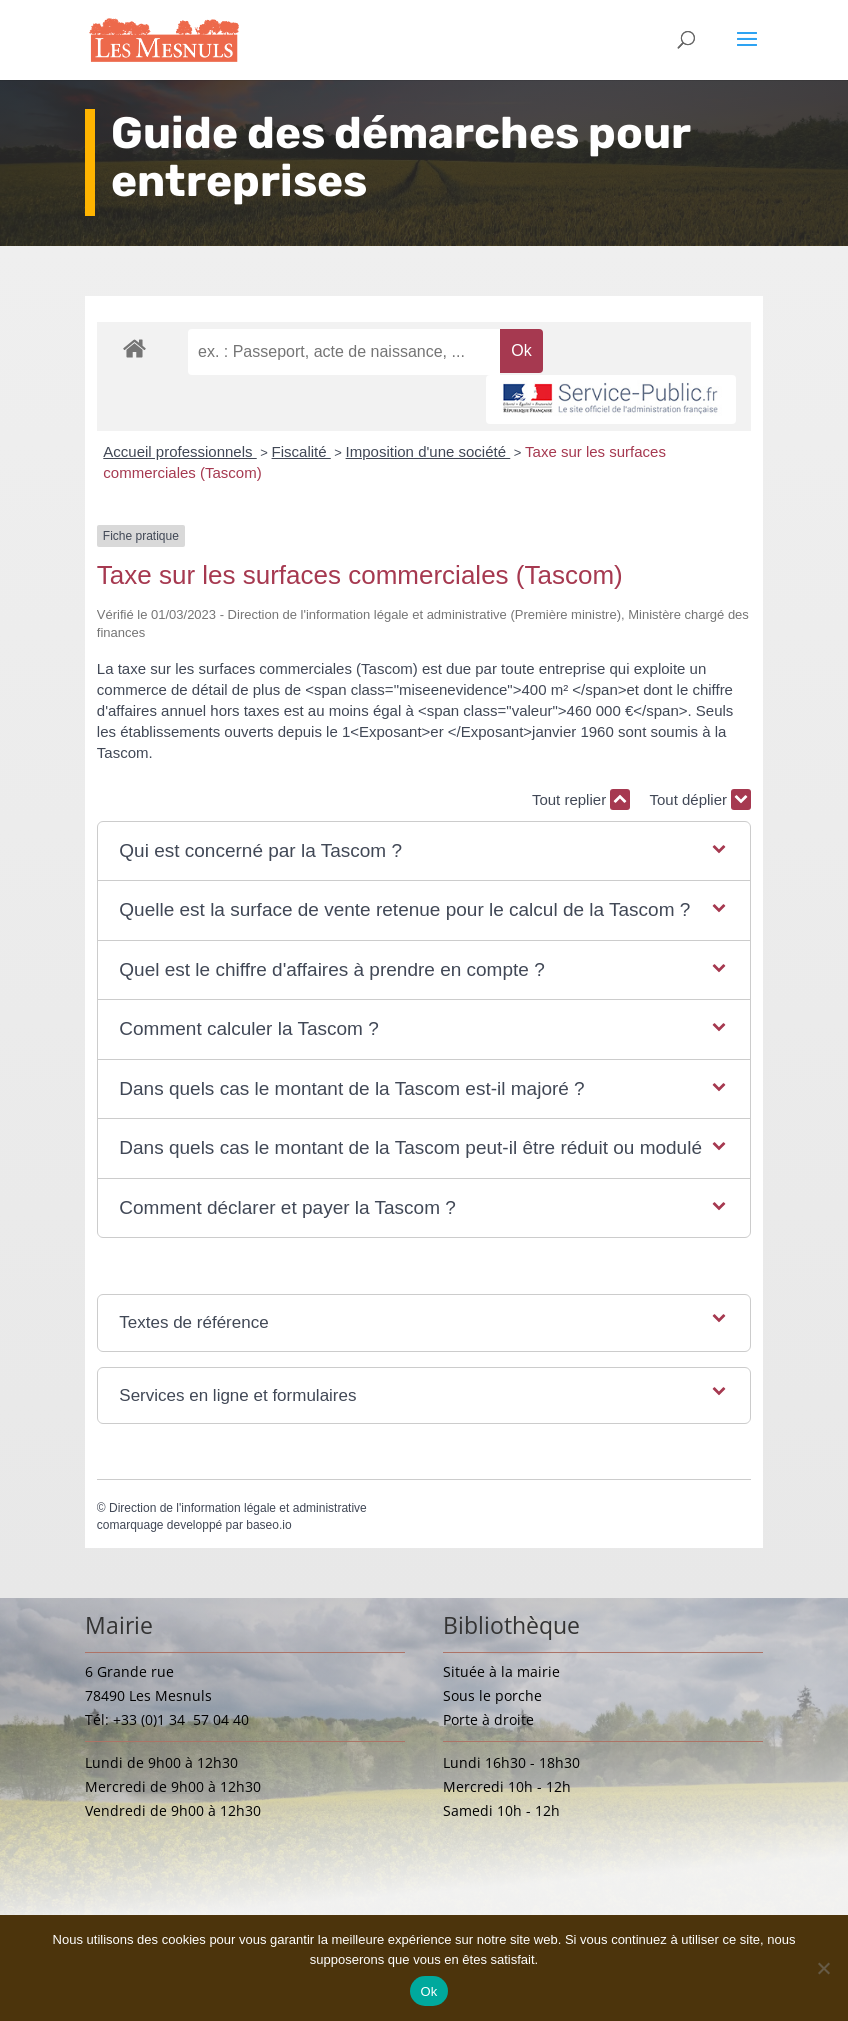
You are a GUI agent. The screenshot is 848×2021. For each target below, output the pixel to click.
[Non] (823, 1968)
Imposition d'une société (428, 451)
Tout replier (581, 799)
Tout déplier (700, 799)
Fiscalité (301, 451)
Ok (428, 1991)
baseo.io (268, 1525)
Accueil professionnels (179, 451)
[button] (423, 851)
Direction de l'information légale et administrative (238, 1508)
